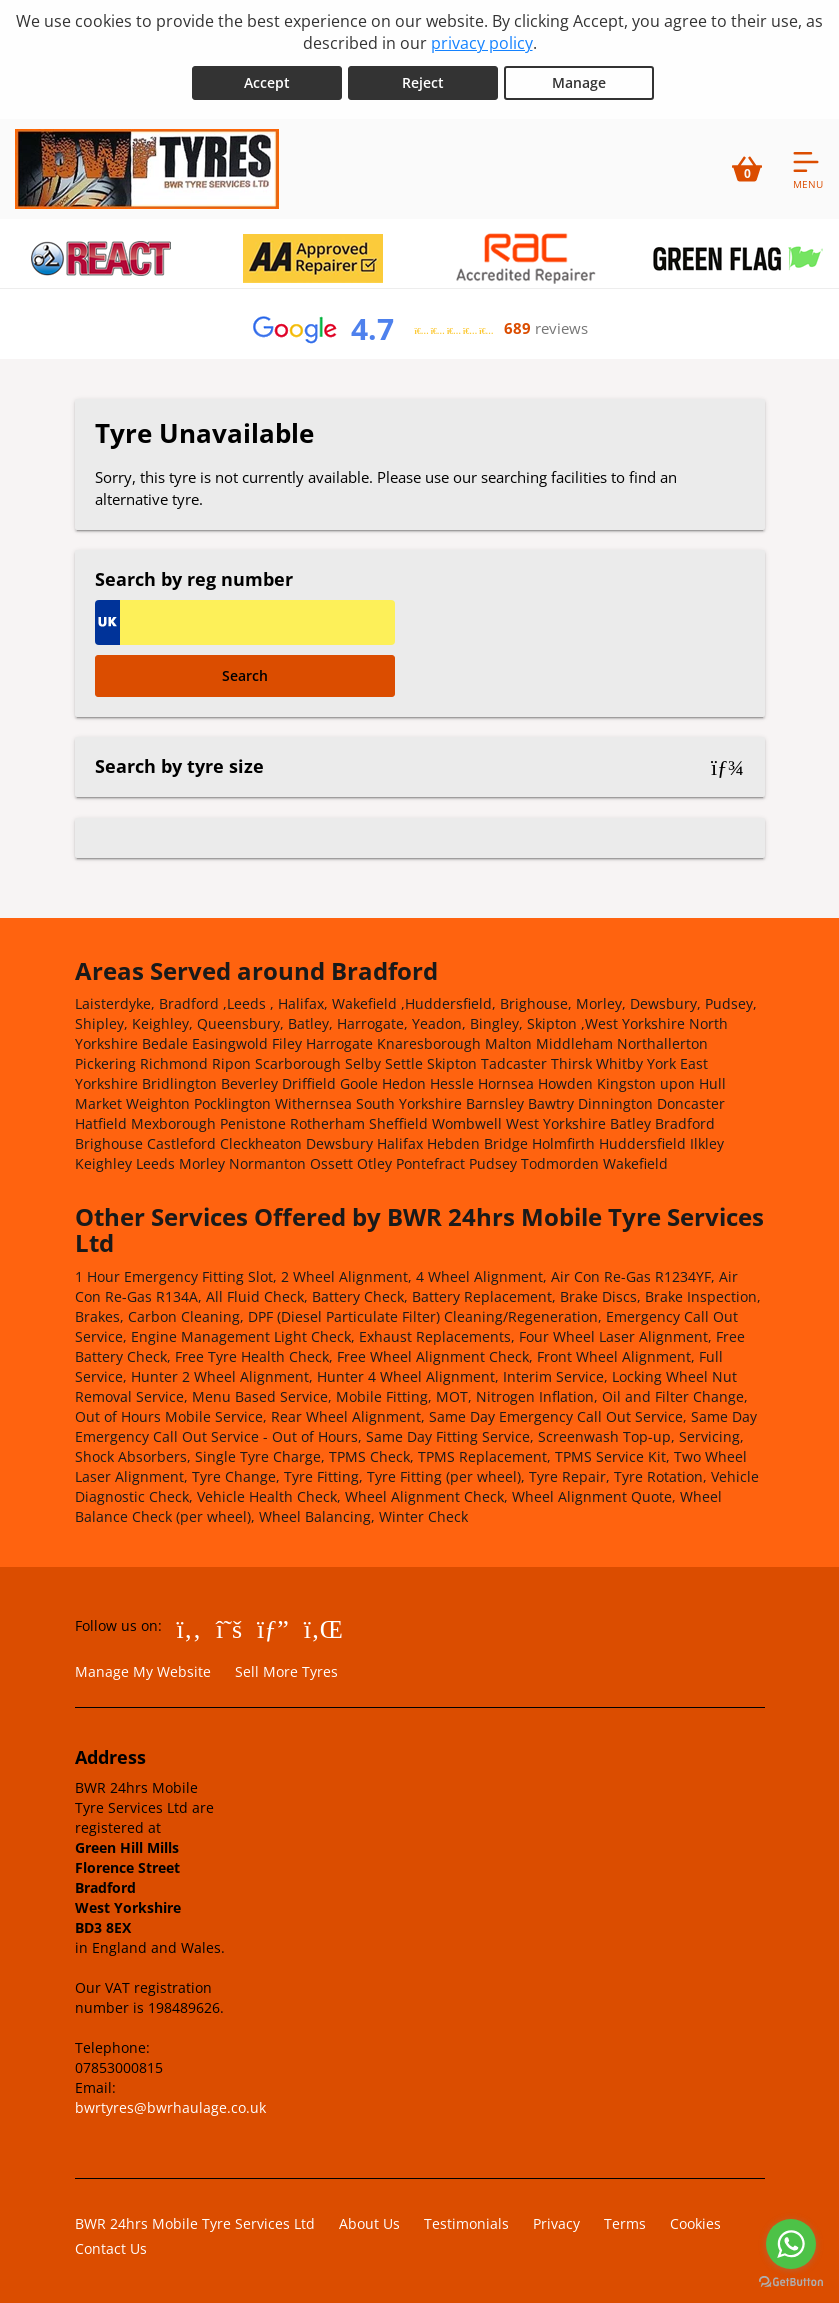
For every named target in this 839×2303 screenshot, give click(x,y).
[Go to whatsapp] (791, 2244)
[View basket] (747, 168)
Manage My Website (143, 1670)
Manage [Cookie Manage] (579, 81)
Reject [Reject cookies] (423, 81)
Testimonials (466, 2222)
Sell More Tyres (286, 1670)
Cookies (695, 2222)
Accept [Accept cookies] (267, 81)
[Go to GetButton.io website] (791, 2282)
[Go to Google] (273, 1627)
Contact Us (111, 2247)
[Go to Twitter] (229, 1627)
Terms (625, 2222)
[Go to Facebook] (189, 1627)
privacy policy (482, 43)
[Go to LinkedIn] (323, 1627)
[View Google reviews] (419, 328)
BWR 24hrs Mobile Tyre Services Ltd (195, 2222)
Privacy (556, 2222)
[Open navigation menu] (808, 168)
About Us (369, 2222)
